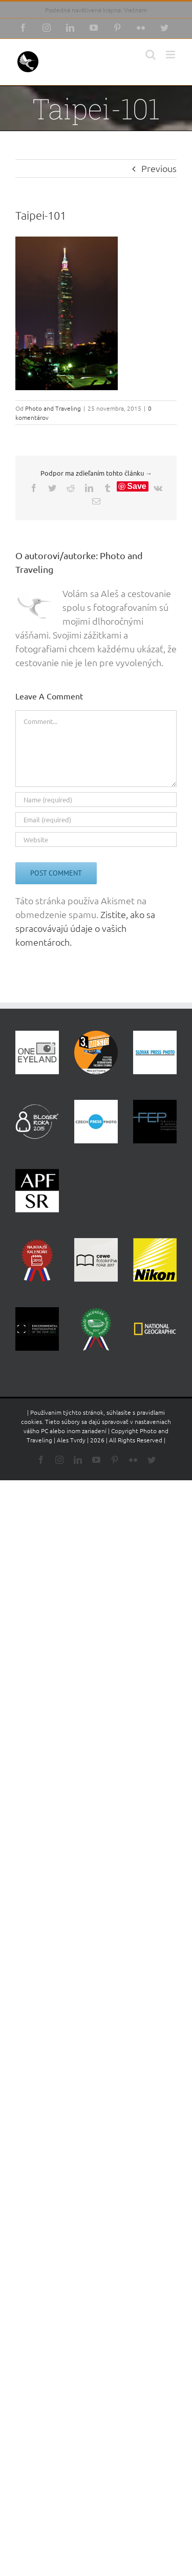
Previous (159, 168)
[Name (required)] (96, 799)
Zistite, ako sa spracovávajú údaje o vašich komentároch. (85, 928)
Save (136, 486)
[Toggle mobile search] (150, 54)
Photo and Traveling (53, 408)
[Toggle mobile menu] (171, 54)
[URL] (96, 839)
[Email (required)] (96, 819)
